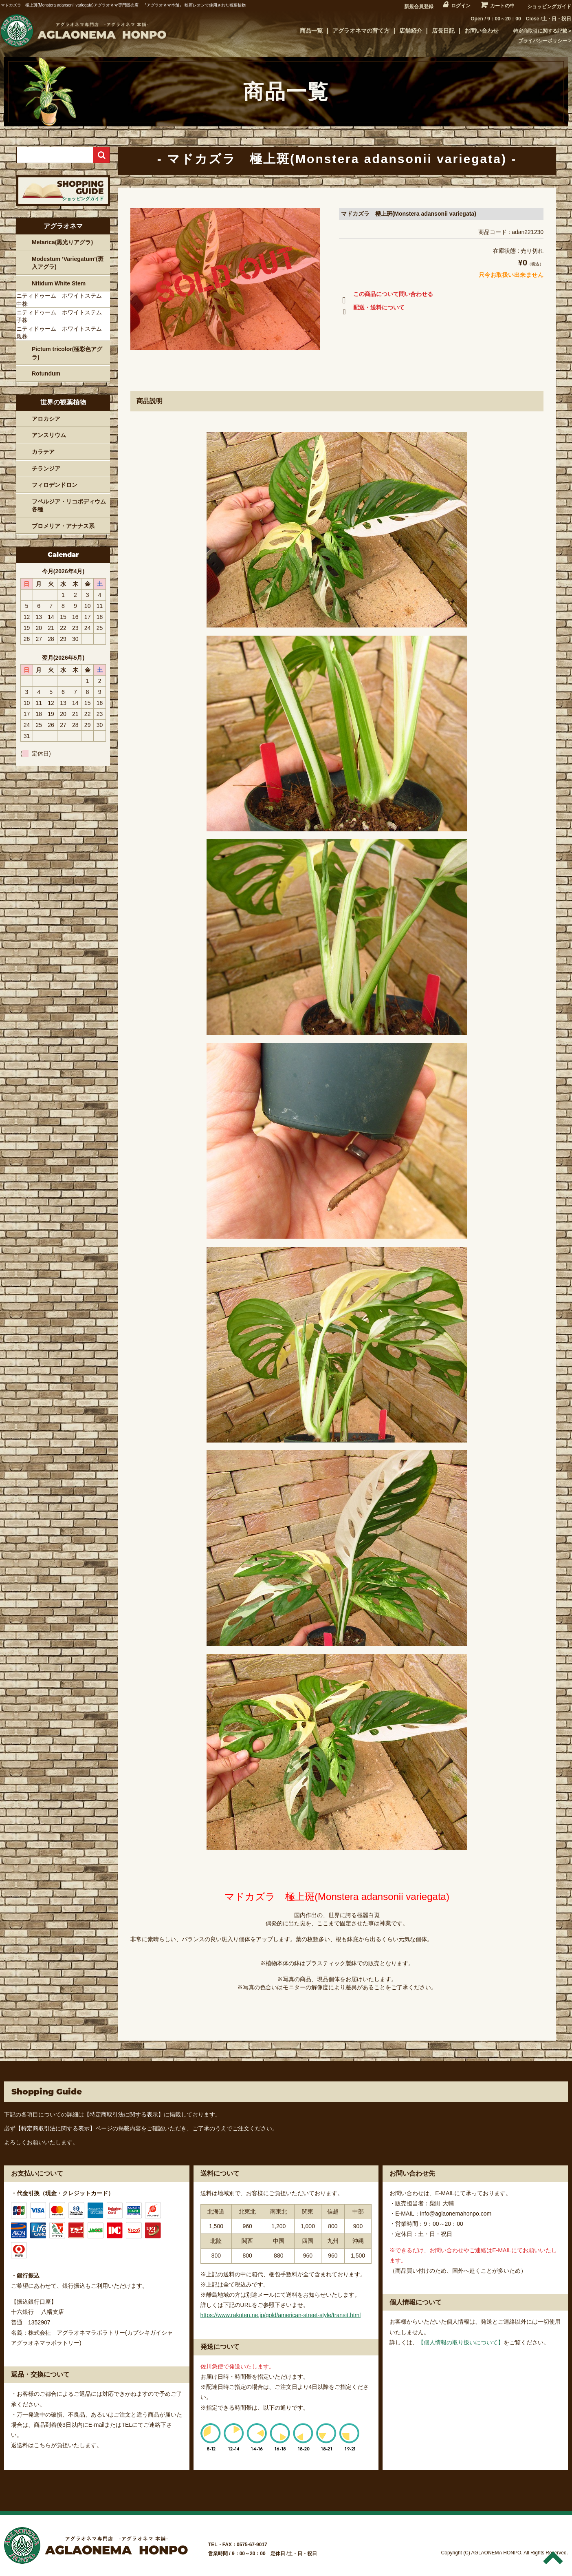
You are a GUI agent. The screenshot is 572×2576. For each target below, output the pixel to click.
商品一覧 (311, 30)
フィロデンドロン (54, 485)
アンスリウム (49, 435)
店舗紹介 (410, 30)
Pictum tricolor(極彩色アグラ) (67, 353)
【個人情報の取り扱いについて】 (461, 2342)
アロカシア (46, 418)
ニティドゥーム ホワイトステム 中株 (62, 299)
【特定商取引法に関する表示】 (124, 2114)
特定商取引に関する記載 (540, 31)
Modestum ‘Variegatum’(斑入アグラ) (67, 263)
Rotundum (46, 373)
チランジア (46, 468)
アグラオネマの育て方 (360, 30)
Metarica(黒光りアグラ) (62, 242)
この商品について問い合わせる (386, 295)
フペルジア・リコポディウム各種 (69, 505)
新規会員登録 (418, 6)
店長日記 (443, 30)
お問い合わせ (481, 30)
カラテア (43, 451)
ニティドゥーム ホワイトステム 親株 (62, 332)
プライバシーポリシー (542, 41)
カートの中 (502, 6)
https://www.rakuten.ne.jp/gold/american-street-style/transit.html (280, 2315)
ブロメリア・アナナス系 (63, 526)
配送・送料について (372, 309)
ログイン (461, 6)
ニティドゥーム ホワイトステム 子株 (62, 316)
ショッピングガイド (549, 6)
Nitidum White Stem (59, 283)
